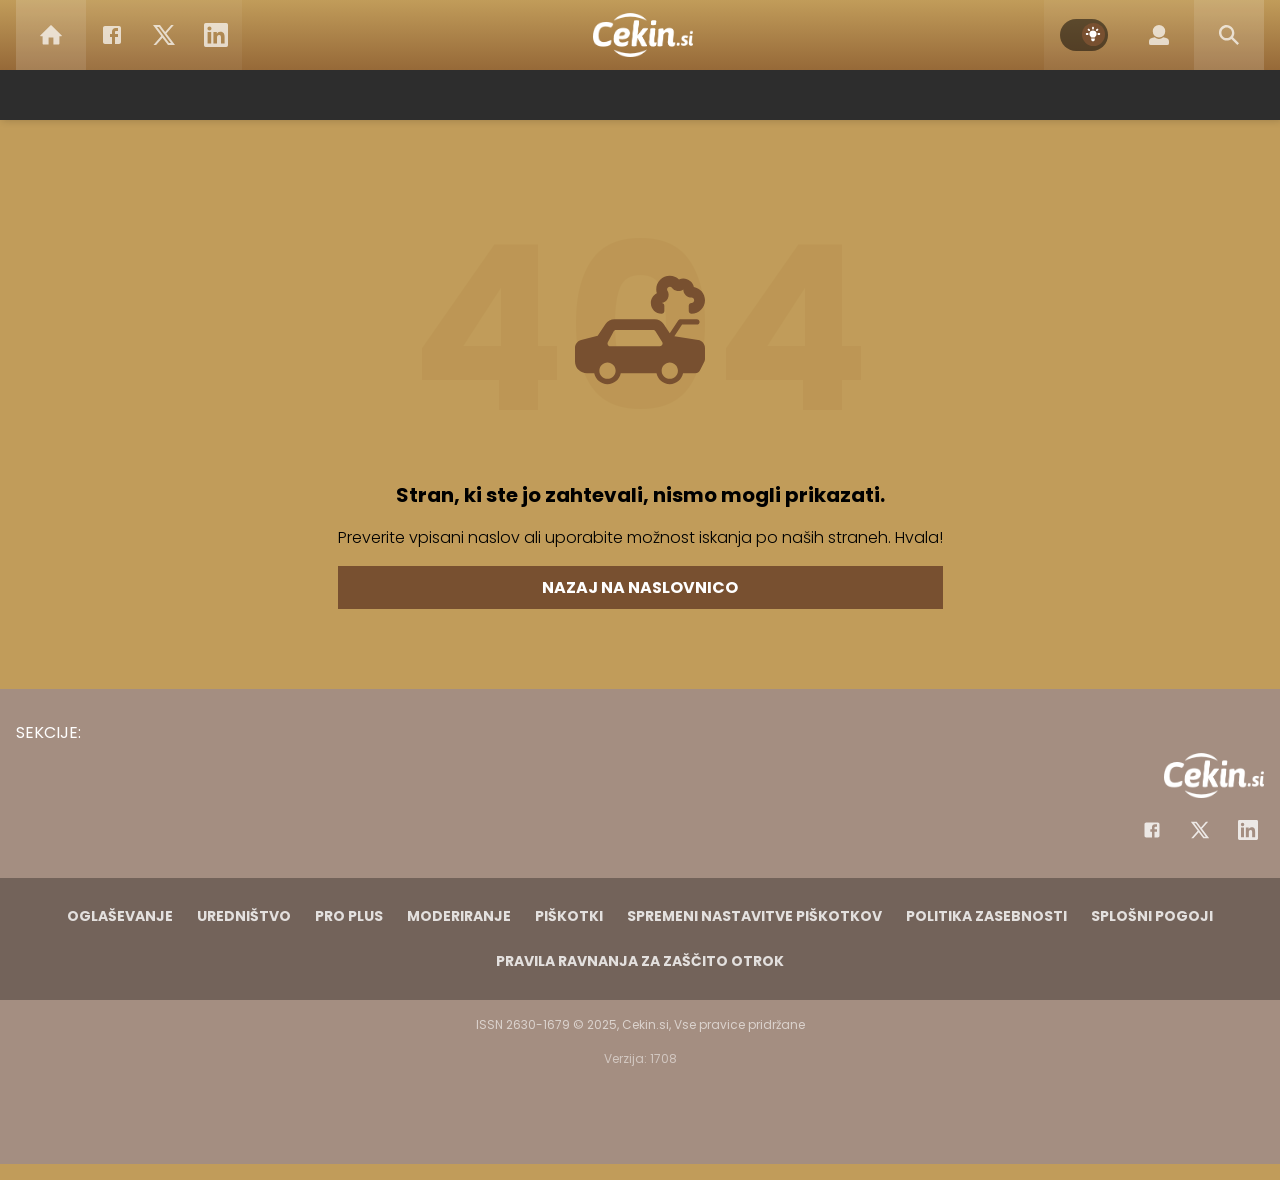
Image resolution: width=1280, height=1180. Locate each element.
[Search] (1229, 35)
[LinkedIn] (216, 35)
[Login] (1159, 35)
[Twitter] (164, 35)
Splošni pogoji (1152, 916)
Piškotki (569, 916)
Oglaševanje (120, 916)
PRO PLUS (349, 916)
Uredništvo (244, 916)
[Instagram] (1248, 830)
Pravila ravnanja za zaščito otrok (640, 961)
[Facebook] (112, 35)
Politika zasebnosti (986, 916)
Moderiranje (459, 916)
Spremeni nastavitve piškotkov (754, 916)
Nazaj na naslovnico (640, 587)
